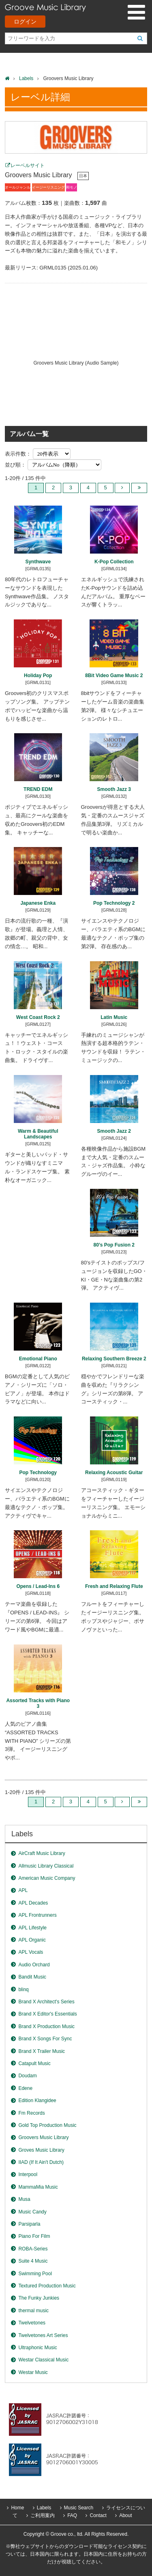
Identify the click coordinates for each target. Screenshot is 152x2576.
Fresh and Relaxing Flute (114, 1586)
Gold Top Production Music (47, 2125)
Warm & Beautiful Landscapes (38, 1134)
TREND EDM (38, 789)
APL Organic (32, 1940)
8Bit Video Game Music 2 (114, 675)
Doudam (27, 2076)
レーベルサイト (28, 165)
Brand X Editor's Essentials (47, 2014)
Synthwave (38, 562)
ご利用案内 (42, 2515)
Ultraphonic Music (37, 2347)
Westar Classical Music (43, 2360)
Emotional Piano (38, 1359)
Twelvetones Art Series (43, 2335)
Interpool (27, 2174)
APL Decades (33, 1903)
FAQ (72, 2515)
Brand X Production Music (46, 2026)
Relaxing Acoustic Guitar (114, 1472)
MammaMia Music (38, 2187)
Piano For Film (34, 2236)
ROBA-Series (32, 2249)
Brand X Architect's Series (46, 2002)
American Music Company (46, 1878)
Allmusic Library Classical (45, 1866)
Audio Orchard (33, 1965)
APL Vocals (30, 1952)
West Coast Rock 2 (38, 1017)
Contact (98, 2515)
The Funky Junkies (38, 2298)
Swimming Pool (35, 2273)
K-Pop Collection (114, 562)
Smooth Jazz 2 (114, 1131)
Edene (25, 2088)
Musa (24, 2199)
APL (23, 1890)
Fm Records (31, 2113)
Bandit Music (32, 1977)
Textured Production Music (46, 2286)
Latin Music (114, 1017)
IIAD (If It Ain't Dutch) (41, 2162)
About (125, 2515)
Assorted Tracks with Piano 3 (38, 1703)
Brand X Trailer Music (41, 2051)
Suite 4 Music (32, 2261)
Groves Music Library (41, 2150)
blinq (23, 1989)
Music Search (79, 2508)
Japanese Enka (38, 903)
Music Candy (32, 2212)
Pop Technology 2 (114, 903)
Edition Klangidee (37, 2100)
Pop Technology (38, 1472)
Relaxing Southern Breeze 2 (114, 1359)
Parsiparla (29, 2224)
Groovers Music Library (43, 2137)
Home (17, 2508)
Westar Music (32, 2372)
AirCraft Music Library (41, 1853)
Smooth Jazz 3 (114, 789)
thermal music (33, 2310)
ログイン (25, 21)
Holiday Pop (38, 675)
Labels (26, 78)
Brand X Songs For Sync (45, 2039)
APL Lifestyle (32, 1928)
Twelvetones (31, 2323)
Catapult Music (34, 2063)
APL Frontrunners (37, 1915)
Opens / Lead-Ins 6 (38, 1586)
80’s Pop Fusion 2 (114, 1245)
